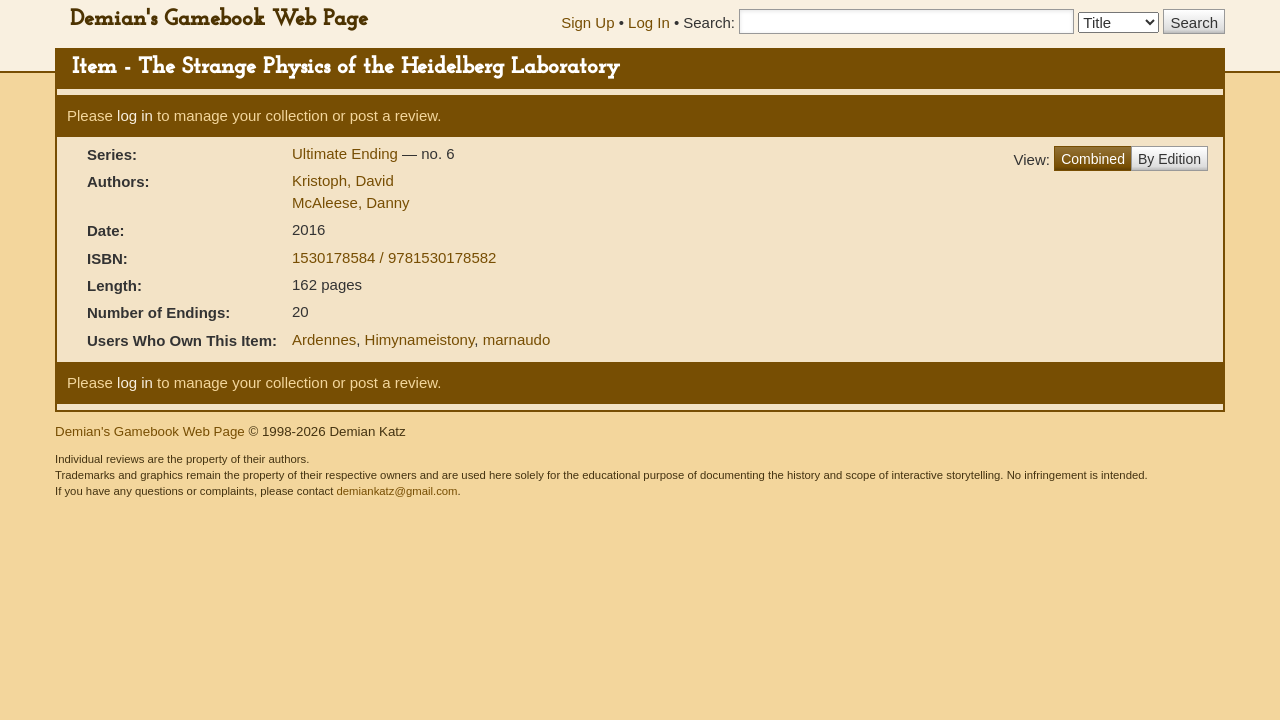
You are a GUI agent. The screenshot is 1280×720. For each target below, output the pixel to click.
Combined (1093, 159)
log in (135, 115)
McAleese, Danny (351, 202)
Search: (709, 22)
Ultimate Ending (347, 153)
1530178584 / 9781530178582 (394, 257)
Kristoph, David (343, 180)
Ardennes (324, 339)
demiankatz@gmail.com (396, 491)
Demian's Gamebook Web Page (219, 19)
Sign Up (587, 22)
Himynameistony (420, 339)
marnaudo (517, 339)
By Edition (1169, 159)
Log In (649, 22)
